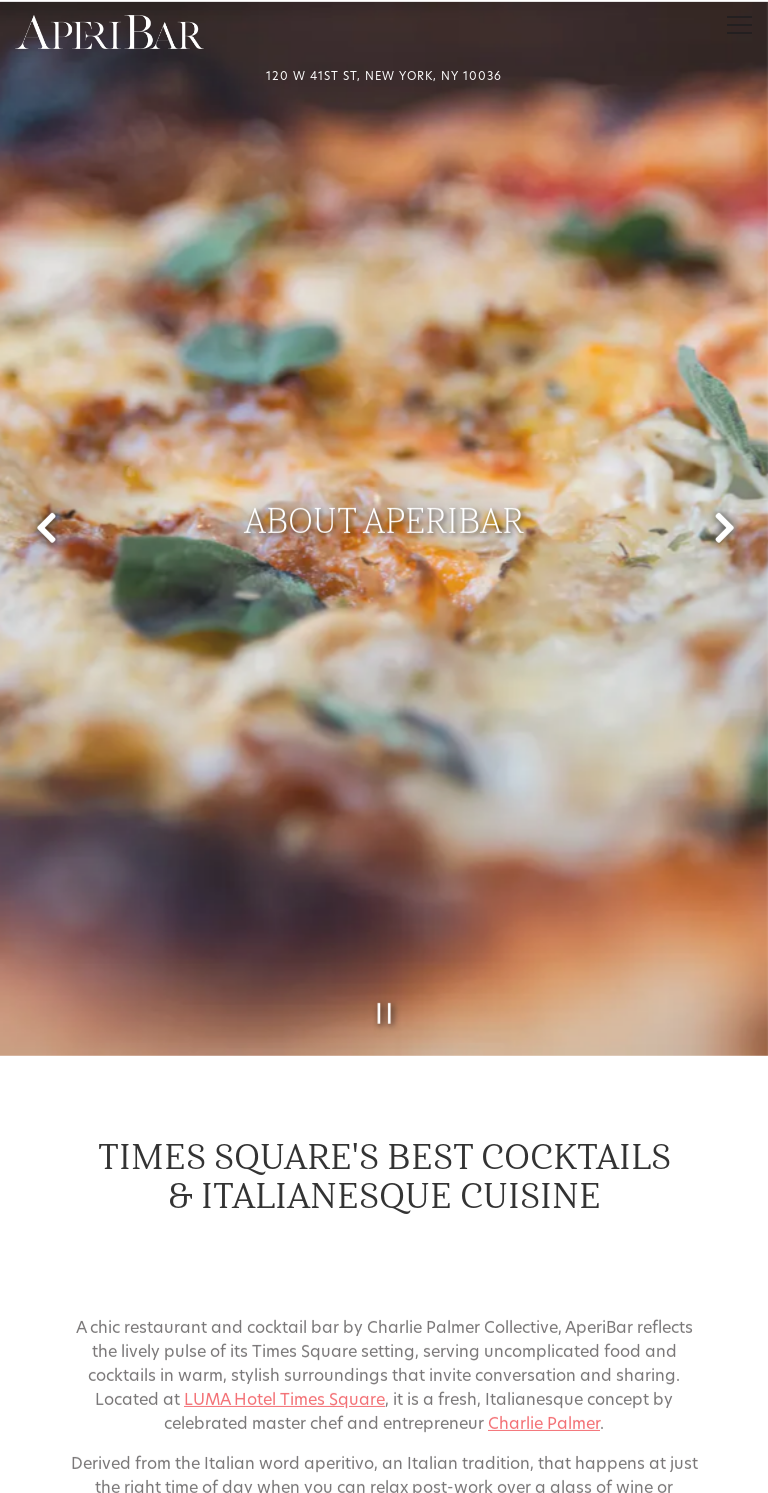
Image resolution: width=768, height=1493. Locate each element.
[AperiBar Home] (110, 32)
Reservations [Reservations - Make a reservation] (384, 1419)
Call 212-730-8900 (384, 1370)
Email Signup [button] (384, 1468)
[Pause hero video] (384, 968)
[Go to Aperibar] (384, 78)
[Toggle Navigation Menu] (739, 25)
